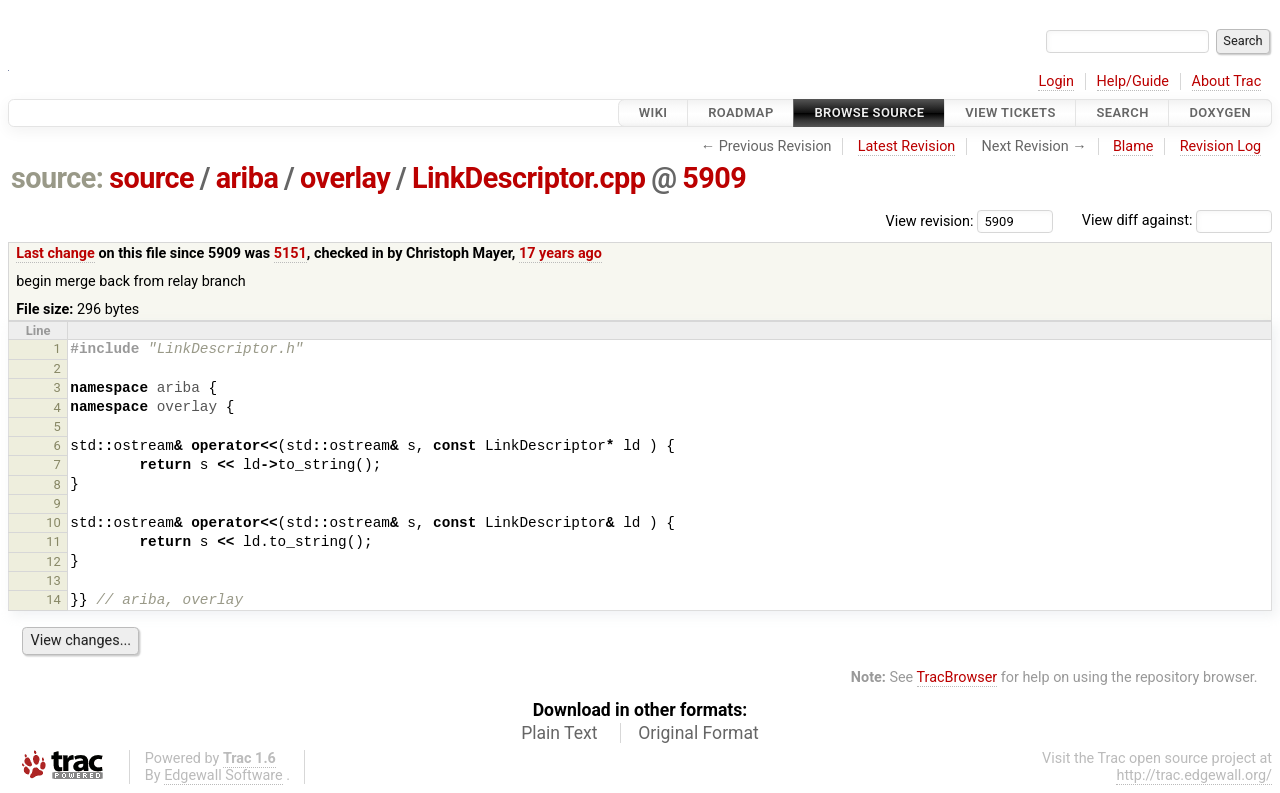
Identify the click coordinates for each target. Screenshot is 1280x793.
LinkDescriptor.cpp (529, 178)
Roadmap (741, 112)
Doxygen (1220, 112)
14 (53, 599)
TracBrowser (957, 677)
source (151, 178)
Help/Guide (1133, 81)
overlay (345, 178)
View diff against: (1177, 220)
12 (53, 561)
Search (1122, 112)
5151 (290, 253)
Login (1056, 81)
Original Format (698, 733)
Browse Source (869, 112)
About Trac (1227, 81)
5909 (714, 178)
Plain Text (559, 733)
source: (57, 178)
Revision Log (1221, 146)
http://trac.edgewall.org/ (1194, 775)
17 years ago (560, 253)
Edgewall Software (223, 775)
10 (53, 522)
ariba (247, 178)
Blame (1133, 146)
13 (53, 580)
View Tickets (1010, 112)
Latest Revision (907, 146)
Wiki (653, 112)
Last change (55, 253)
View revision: (930, 220)
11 (53, 541)
